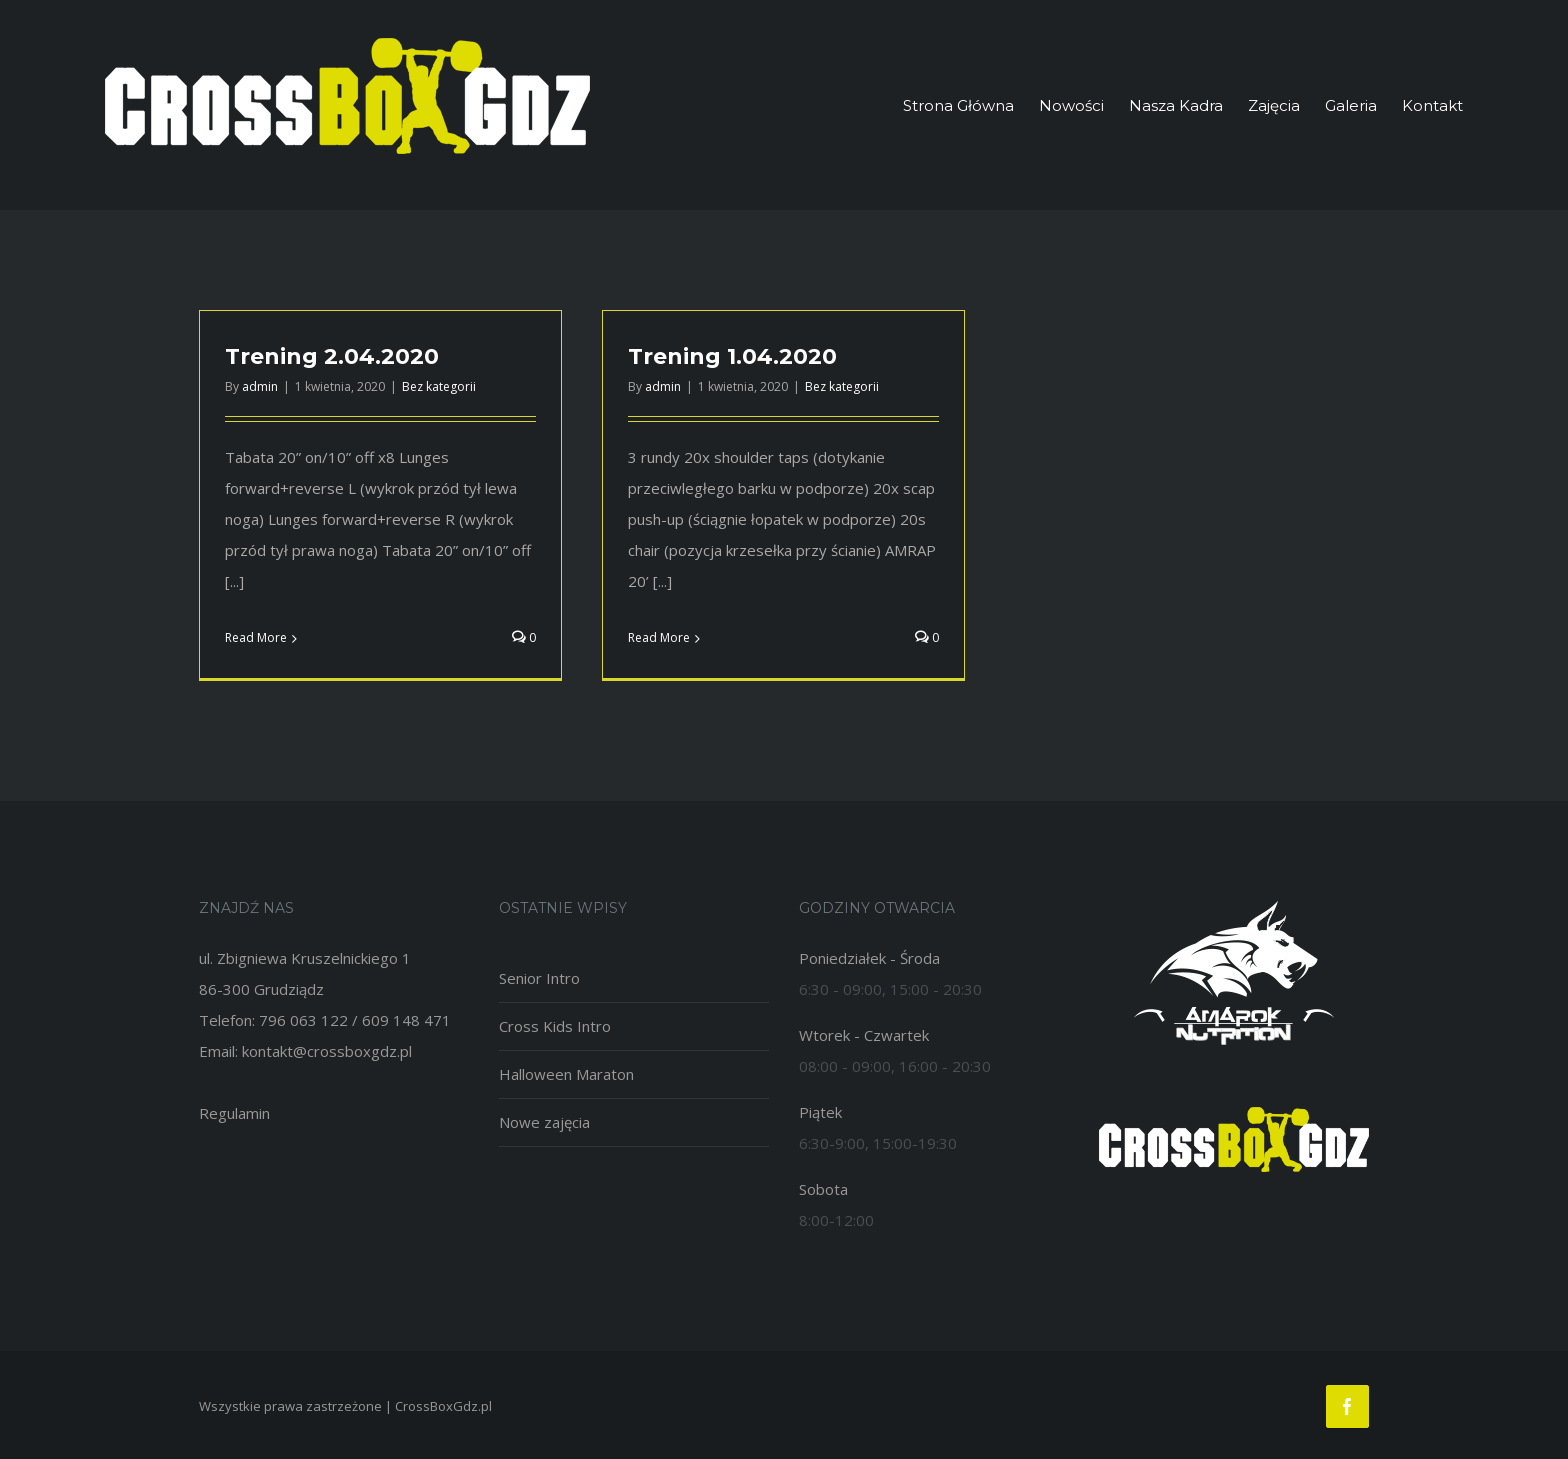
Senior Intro (539, 978)
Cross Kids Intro (555, 1026)
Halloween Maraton (566, 1074)
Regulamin (234, 1113)
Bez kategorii (439, 386)
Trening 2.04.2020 (332, 356)
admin (260, 386)
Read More (256, 637)
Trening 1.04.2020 (732, 356)
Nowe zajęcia (544, 1122)
